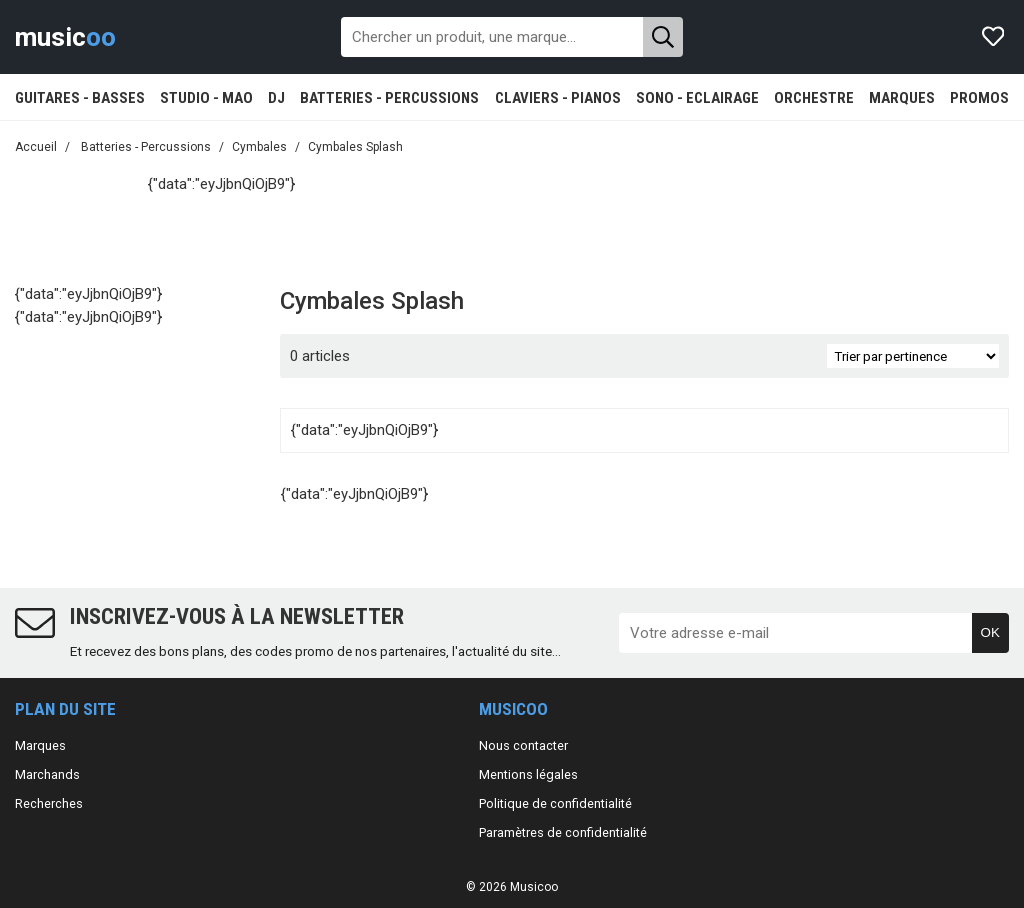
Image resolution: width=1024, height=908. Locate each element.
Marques (40, 745)
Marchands (47, 774)
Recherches (49, 803)
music (65, 37)
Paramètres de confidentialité (563, 832)
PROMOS (979, 98)
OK (990, 632)
